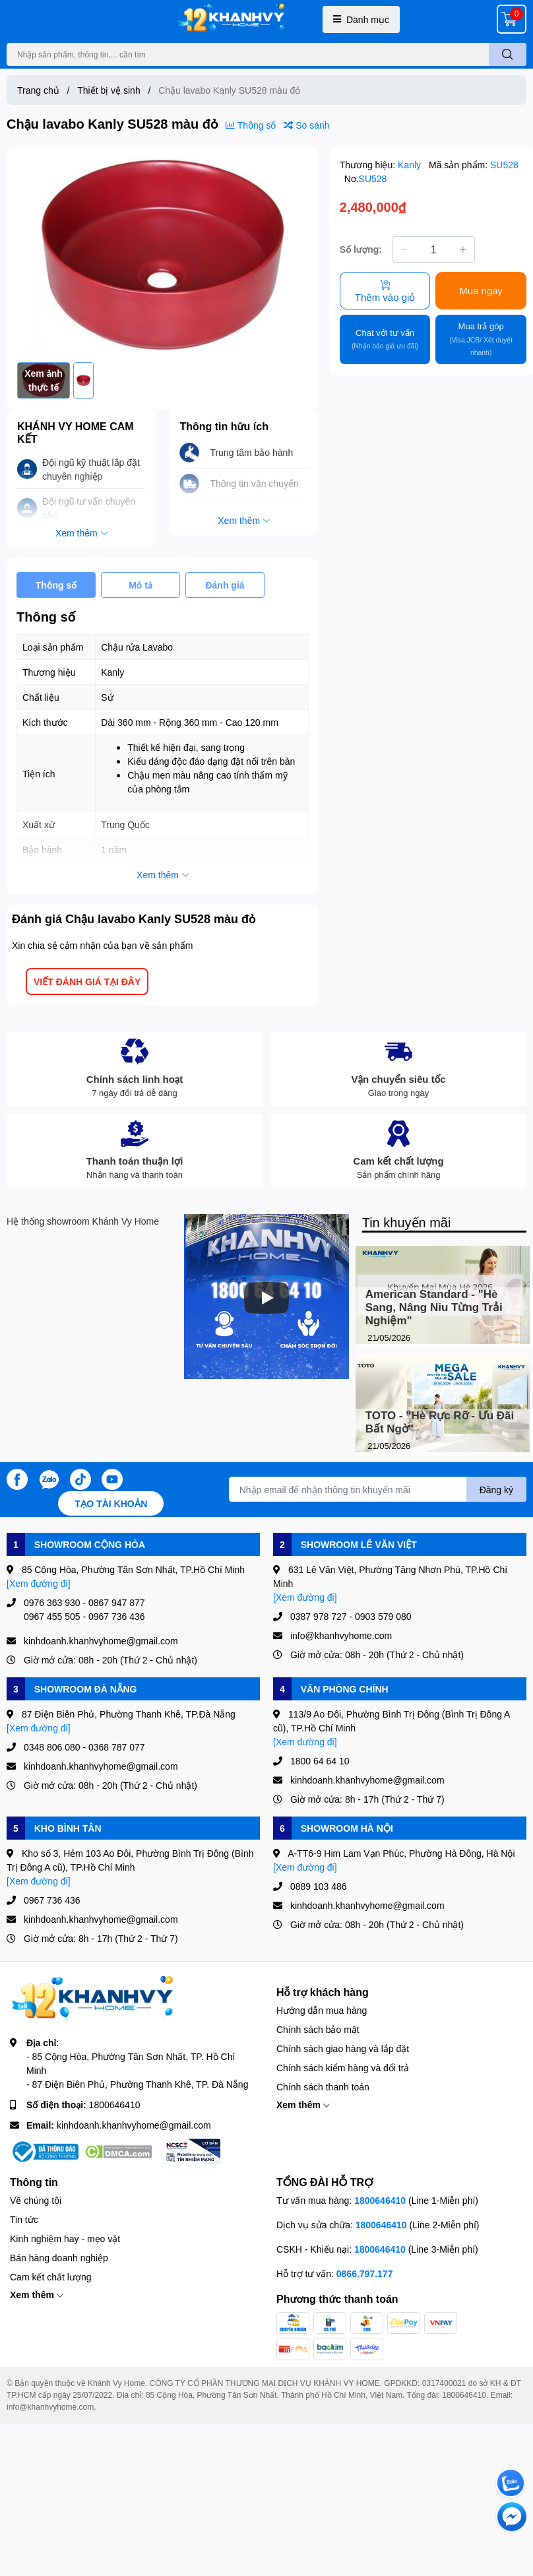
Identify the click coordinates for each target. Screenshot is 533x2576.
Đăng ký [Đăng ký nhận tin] (496, 1489)
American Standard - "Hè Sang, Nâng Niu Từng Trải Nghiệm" (434, 1307)
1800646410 (115, 2104)
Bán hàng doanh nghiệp (59, 2257)
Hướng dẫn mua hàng (321, 2010)
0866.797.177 (364, 2273)
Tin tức (24, 2219)
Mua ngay (481, 290)
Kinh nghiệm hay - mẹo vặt (65, 2238)
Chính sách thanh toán (322, 2086)
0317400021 (444, 2383)
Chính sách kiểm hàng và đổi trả (342, 2067)
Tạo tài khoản (111, 1503)
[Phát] (266, 1298)
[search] (507, 54)
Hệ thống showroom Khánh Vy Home (83, 1221)
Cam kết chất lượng (50, 2276)
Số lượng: (361, 249)
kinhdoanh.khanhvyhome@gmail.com (134, 2125)
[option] (162, 255)
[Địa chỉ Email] (377, 1489)
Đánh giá (224, 585)
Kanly (410, 164)
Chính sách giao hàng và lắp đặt (342, 2048)
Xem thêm (303, 2104)
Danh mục (361, 19)
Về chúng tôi (35, 2200)
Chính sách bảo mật (318, 2029)
